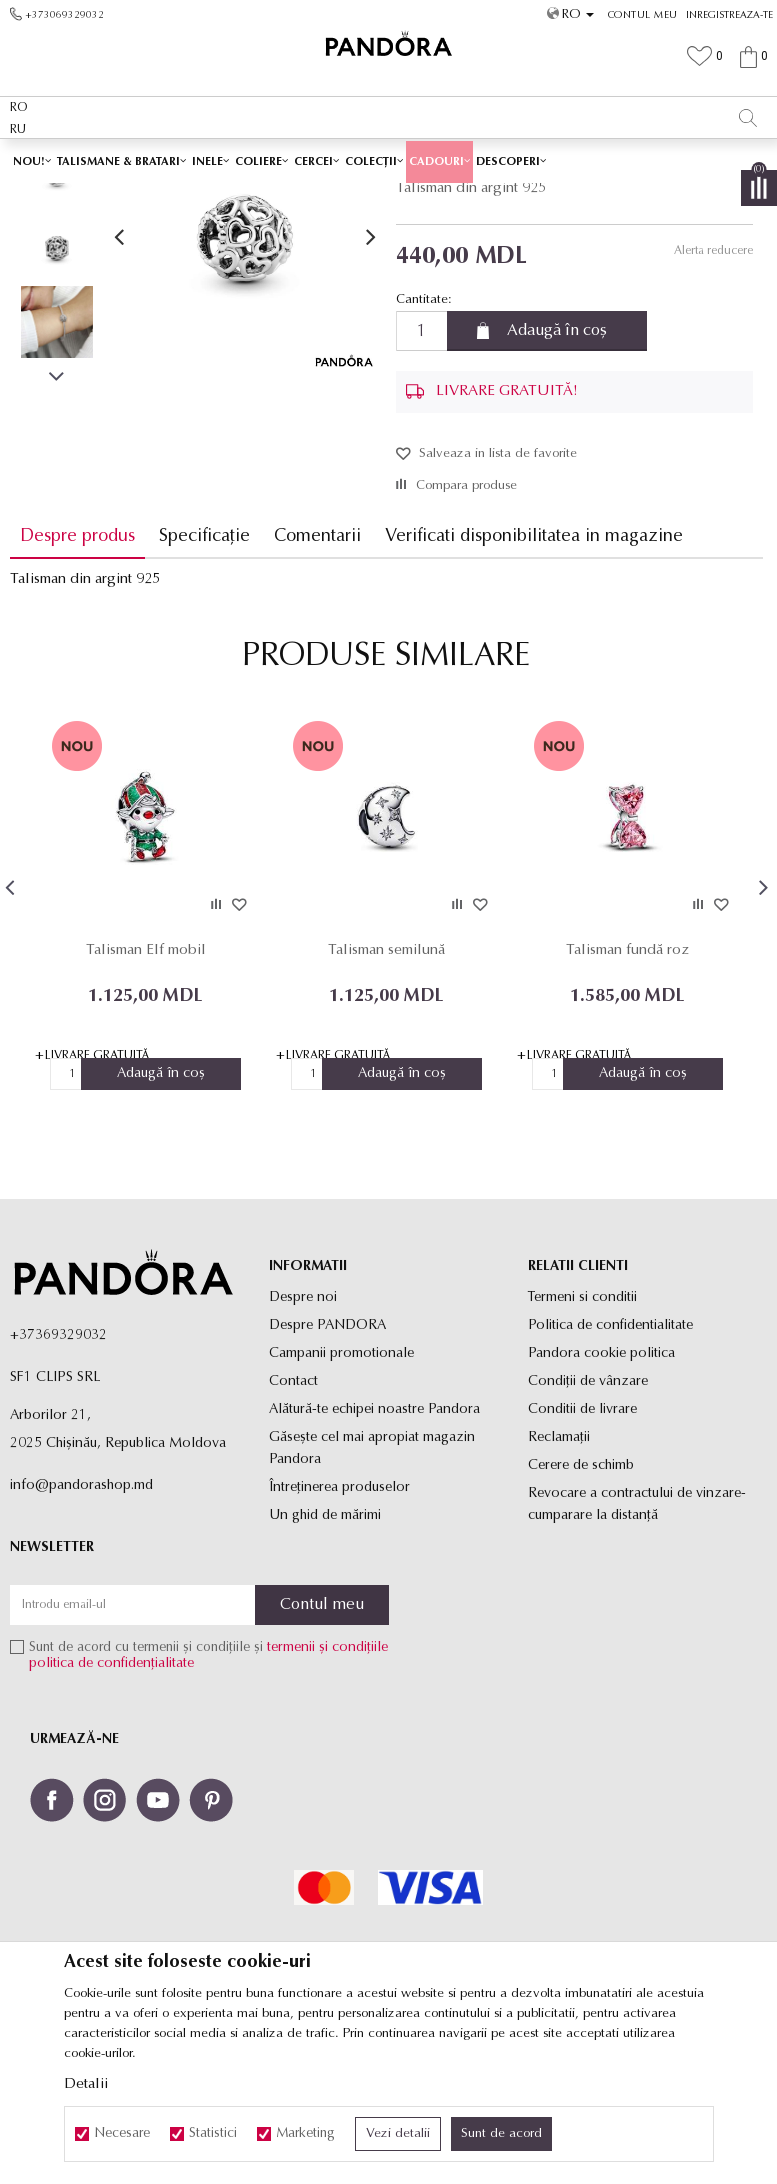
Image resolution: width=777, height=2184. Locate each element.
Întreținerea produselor (339, 1628)
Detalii (86, 2084)
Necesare (122, 2134)
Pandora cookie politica (601, 1494)
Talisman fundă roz (627, 1091)
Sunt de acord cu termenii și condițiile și (208, 1797)
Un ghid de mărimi (325, 1656)
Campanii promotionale (341, 1494)
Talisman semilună (386, 1091)
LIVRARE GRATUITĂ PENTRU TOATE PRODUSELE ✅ (345, 159)
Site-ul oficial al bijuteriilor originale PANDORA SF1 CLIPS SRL (168, 197)
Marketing (305, 2134)
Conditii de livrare (582, 1550)
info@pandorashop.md (81, 1626)
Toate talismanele (439, 197)
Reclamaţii (559, 1578)
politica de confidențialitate (111, 1805)
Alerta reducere (712, 392)
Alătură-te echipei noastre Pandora (374, 1550)
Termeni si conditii (582, 1438)
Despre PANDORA (327, 1466)
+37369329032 (58, 1476)
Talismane (523, 197)
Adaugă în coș (557, 472)
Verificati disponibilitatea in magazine (534, 677)
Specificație (204, 677)
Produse (360, 197)
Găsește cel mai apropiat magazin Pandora (372, 1589)
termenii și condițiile (327, 1789)
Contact (293, 1522)
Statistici (213, 2134)
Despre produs (77, 677)
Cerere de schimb (581, 1606)
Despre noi (303, 1438)
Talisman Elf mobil (146, 1091)
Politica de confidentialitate (610, 1466)
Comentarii (317, 677)
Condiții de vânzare (588, 1522)
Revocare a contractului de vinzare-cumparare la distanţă (637, 1645)
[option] (388, 160)
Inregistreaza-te (729, 15)
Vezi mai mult (583, 158)
